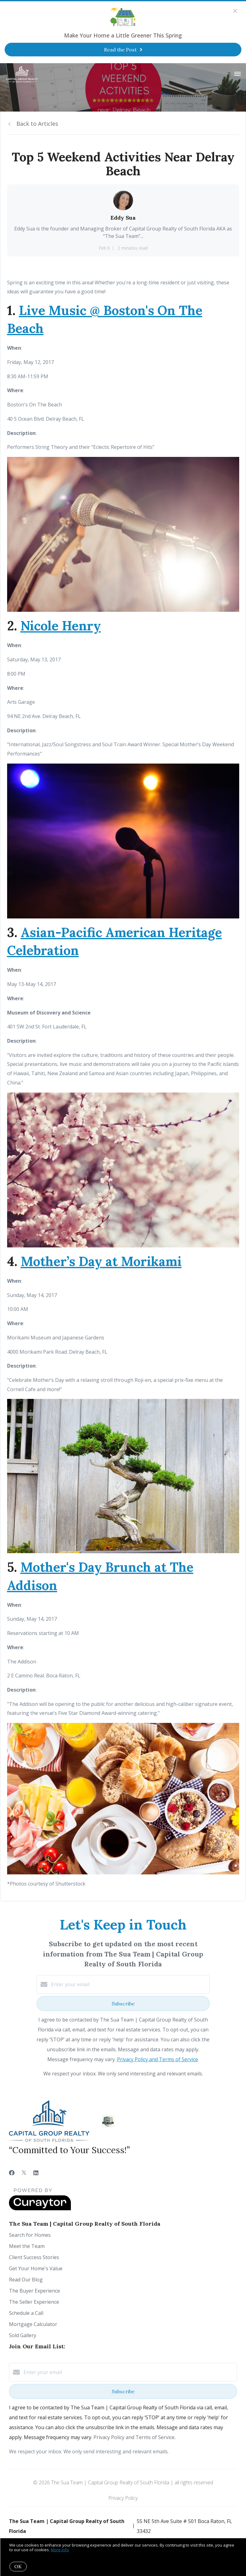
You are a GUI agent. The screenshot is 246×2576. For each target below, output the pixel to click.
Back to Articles (37, 123)
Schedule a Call (26, 2313)
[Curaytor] (40, 2208)
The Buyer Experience (34, 2290)
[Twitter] (24, 2172)
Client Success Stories (34, 2257)
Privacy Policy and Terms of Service (157, 2059)
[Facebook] (12, 2172)
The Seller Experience (34, 2301)
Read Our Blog (26, 2279)
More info (60, 2549)
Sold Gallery (22, 2335)
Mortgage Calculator (33, 2324)
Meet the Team (27, 2246)
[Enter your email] (129, 1984)
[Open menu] (237, 74)
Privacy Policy (123, 2498)
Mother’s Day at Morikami (101, 1261)
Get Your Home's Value (36, 2268)
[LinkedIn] (35, 2172)
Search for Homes (30, 2235)
